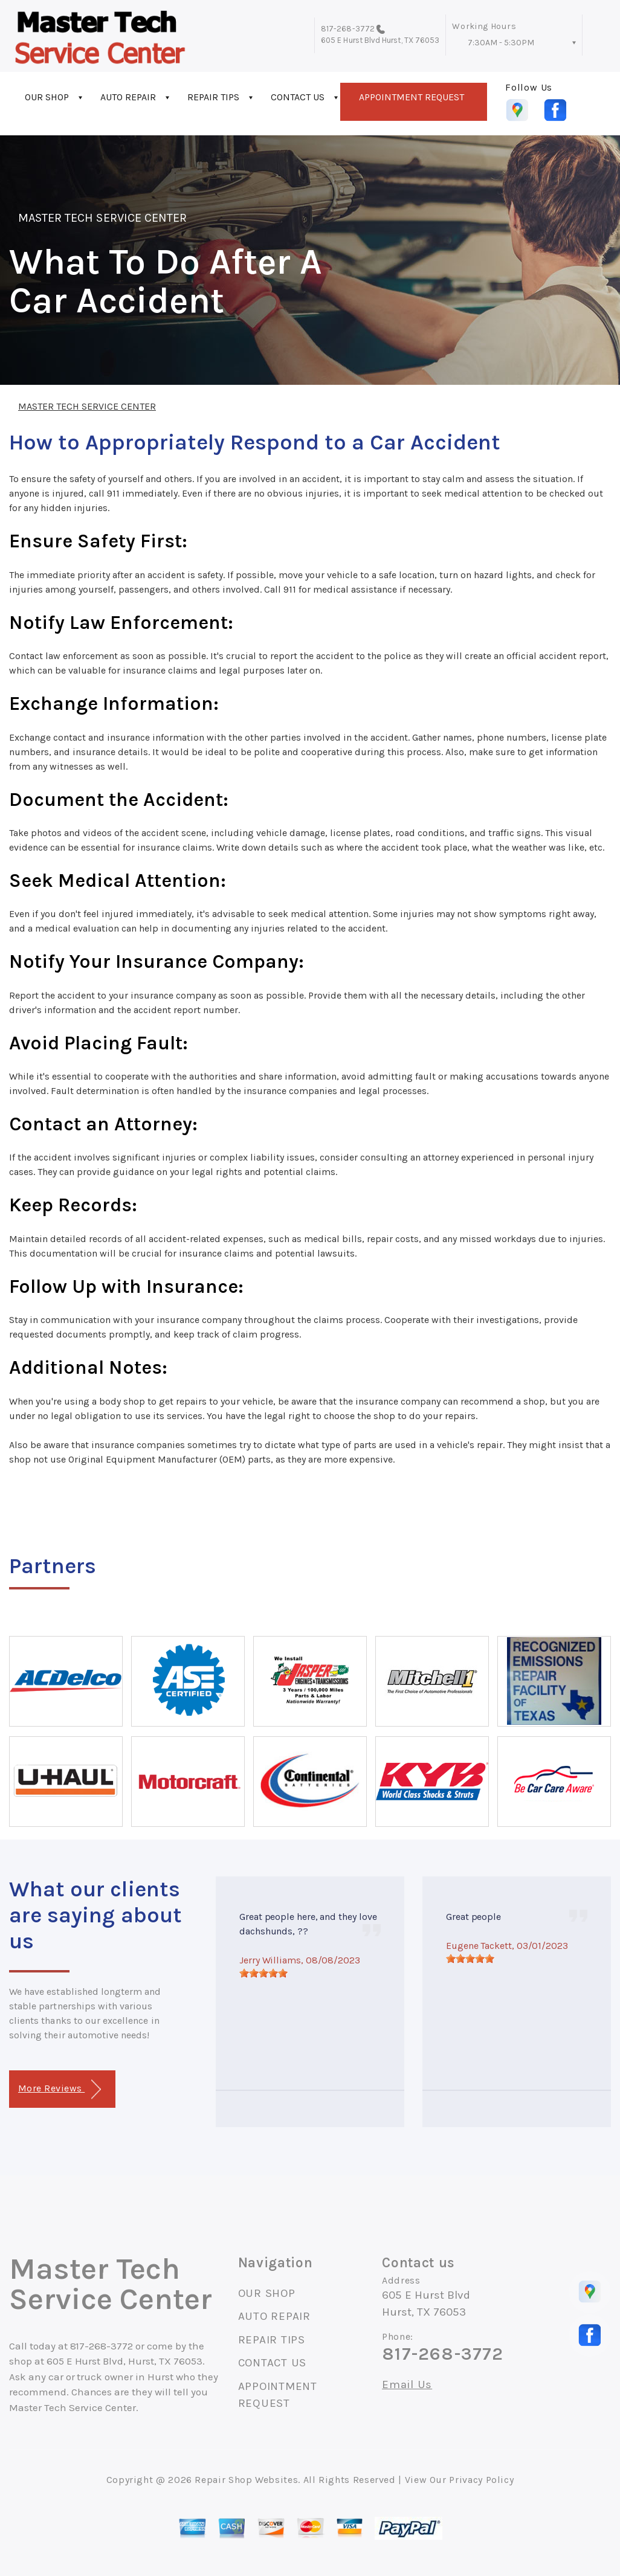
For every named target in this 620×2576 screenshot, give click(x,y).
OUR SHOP (47, 97)
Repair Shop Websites (246, 2479)
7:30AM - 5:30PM (501, 42)
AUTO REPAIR (128, 97)
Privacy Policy (481, 2479)
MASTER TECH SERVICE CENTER (102, 218)
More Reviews (59, 2089)
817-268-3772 (348, 28)
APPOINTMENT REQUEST (411, 97)
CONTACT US (298, 97)
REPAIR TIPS (213, 97)
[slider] (263, 1973)
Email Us (407, 2385)
